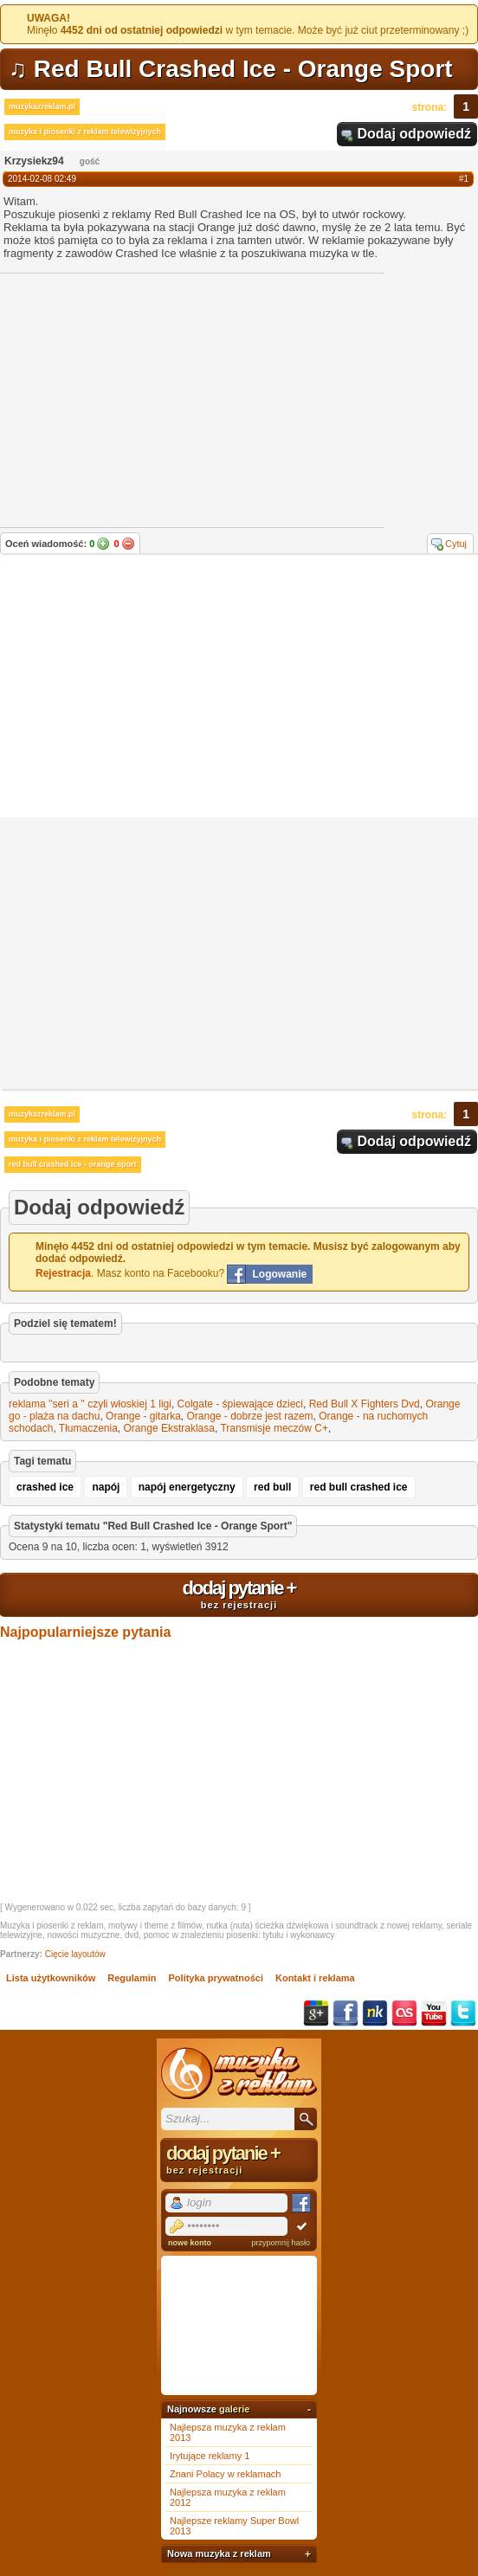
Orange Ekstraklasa (169, 1428)
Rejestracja (63, 1273)
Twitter (463, 2013)
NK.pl (375, 2013)
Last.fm (404, 2013)
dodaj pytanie (239, 1593)
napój (106, 1487)
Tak (103, 544)
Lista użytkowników (50, 1978)
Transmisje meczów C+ (274, 1428)
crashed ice (45, 1487)
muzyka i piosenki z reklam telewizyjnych (85, 131)
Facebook (345, 2013)
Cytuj (456, 543)
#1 (463, 179)
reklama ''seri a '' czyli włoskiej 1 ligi (90, 1404)
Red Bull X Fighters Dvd (364, 1404)
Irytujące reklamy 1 (209, 2455)
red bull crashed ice (359, 1487)
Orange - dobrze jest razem (249, 1416)
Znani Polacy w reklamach (225, 2474)
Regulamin (131, 1978)
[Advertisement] (239, 687)
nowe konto (189, 2242)
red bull (272, 1487)
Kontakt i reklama (315, 1978)
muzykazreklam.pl (42, 106)
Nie (128, 544)
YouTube (434, 2013)
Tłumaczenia (88, 1428)
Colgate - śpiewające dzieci (240, 1404)
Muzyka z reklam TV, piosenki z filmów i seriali (239, 2073)
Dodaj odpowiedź (414, 133)
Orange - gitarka (143, 1416)
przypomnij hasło (280, 2242)
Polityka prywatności (216, 1978)
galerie (234, 2409)
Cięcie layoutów (75, 1954)
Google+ (316, 2013)
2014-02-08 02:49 (42, 179)
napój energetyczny (187, 1487)
